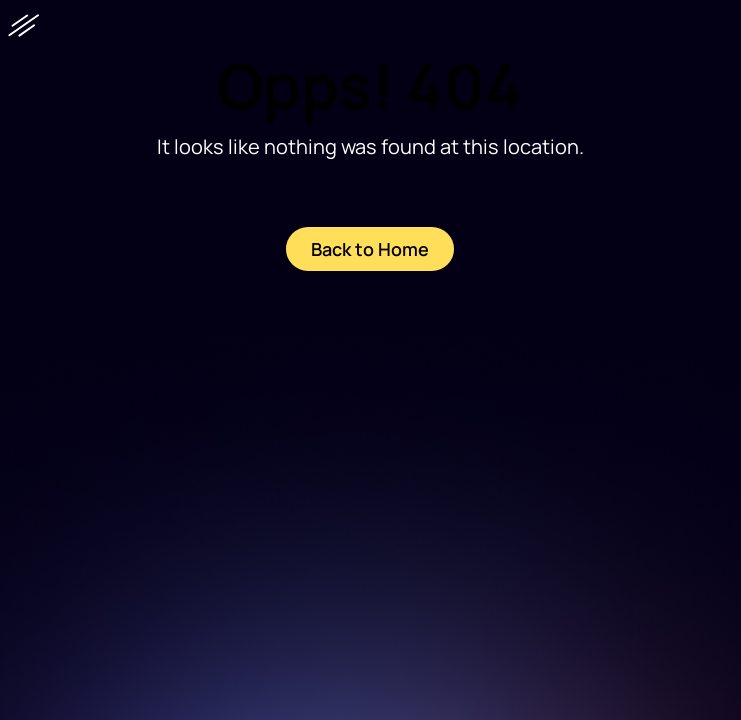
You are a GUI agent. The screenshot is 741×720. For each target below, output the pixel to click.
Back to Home (370, 249)
